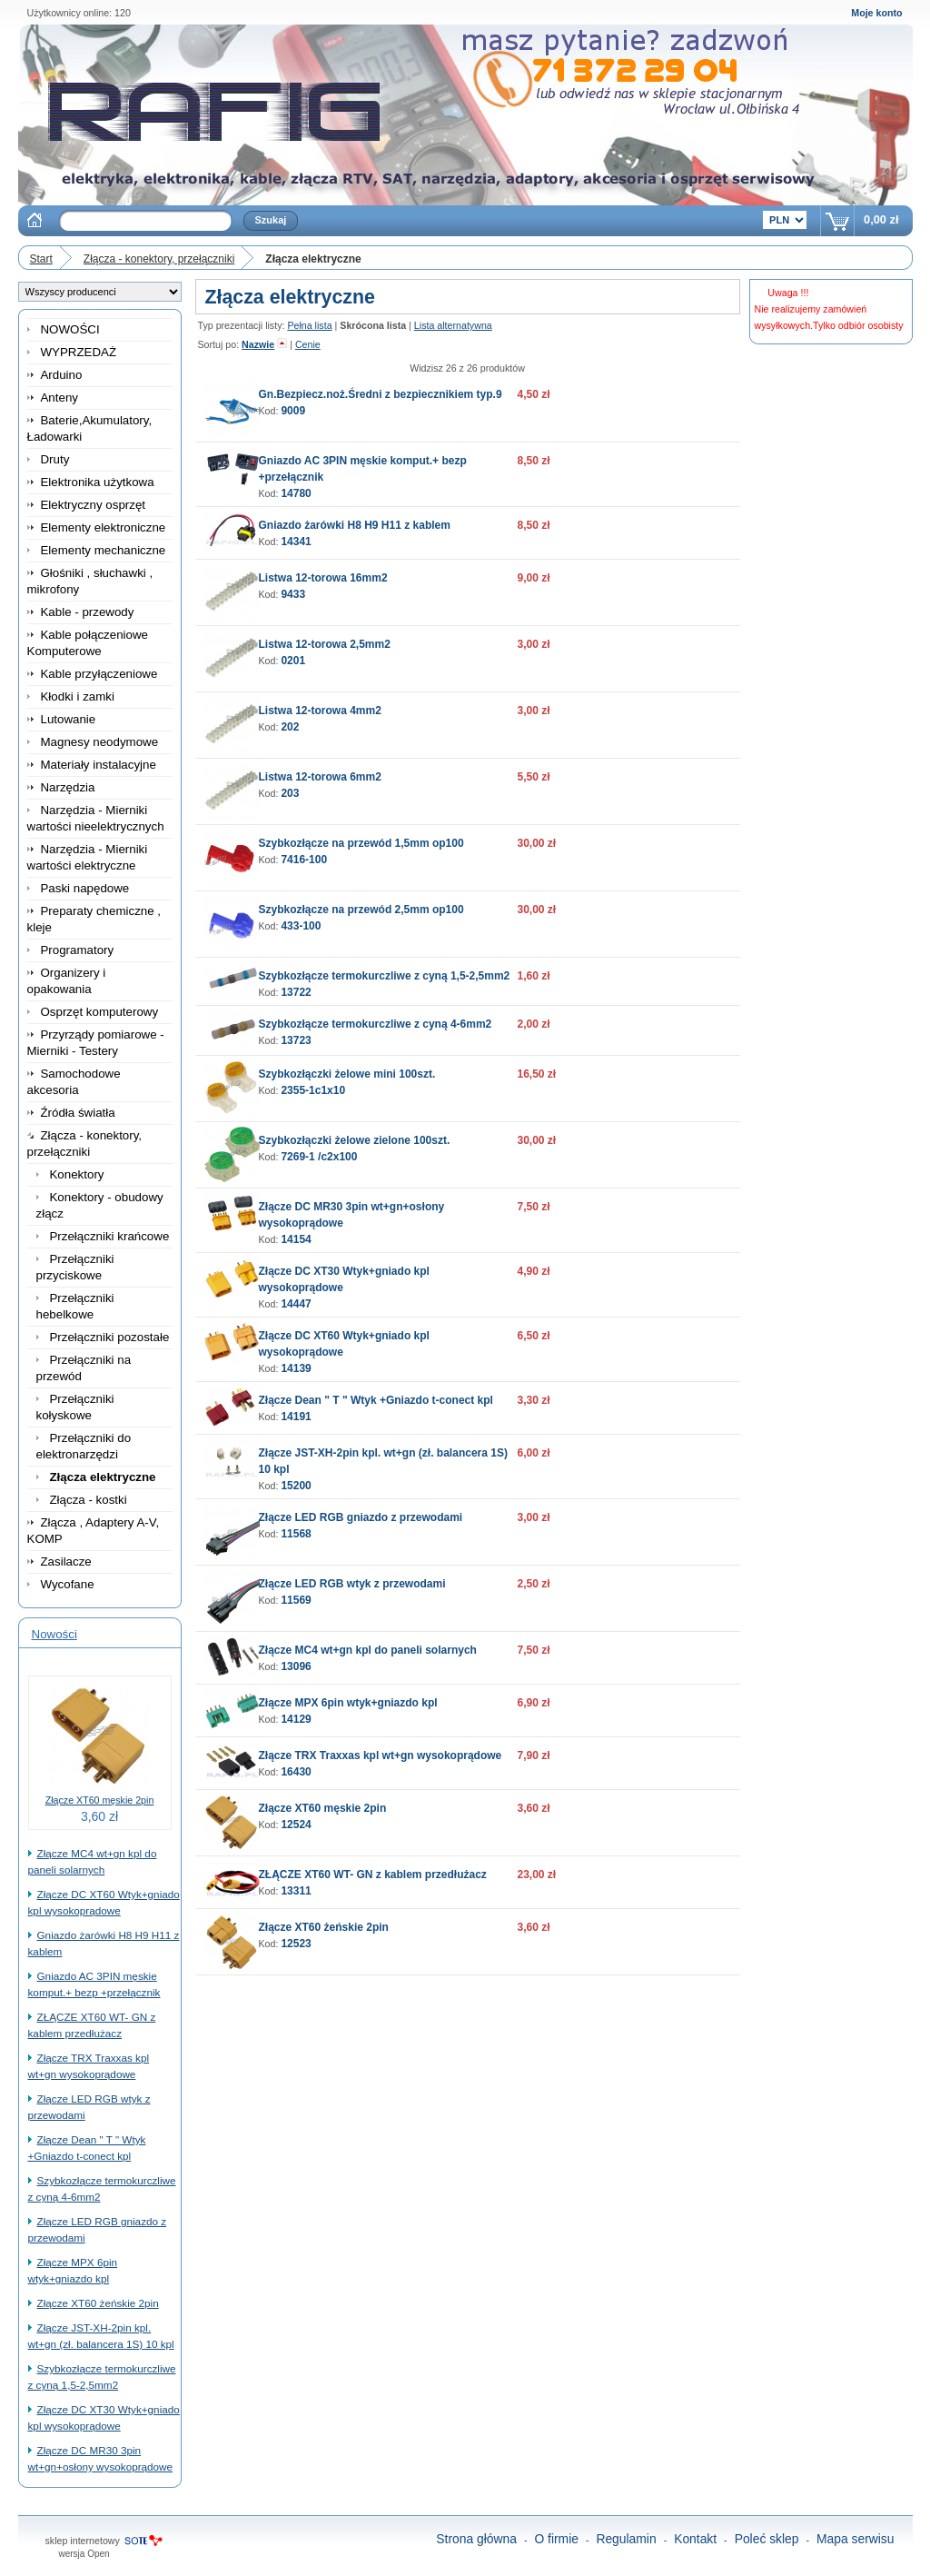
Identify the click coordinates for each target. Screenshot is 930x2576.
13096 (296, 1666)
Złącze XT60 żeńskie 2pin (98, 2303)
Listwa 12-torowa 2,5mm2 (325, 644)
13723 (296, 1040)
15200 (296, 1485)
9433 (293, 594)
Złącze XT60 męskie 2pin (99, 1800)
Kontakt (695, 2538)
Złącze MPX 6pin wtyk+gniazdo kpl (348, 1702)
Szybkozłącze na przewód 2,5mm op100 (361, 909)
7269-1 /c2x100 (319, 1156)
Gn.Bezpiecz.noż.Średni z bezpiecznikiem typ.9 (380, 394)
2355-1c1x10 (313, 1090)
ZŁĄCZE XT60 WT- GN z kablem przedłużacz (373, 1874)
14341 (296, 541)
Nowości (54, 1634)
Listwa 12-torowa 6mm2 (320, 777)
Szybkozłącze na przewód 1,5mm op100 (361, 843)
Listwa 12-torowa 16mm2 (323, 578)
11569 (296, 1600)
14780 (296, 493)
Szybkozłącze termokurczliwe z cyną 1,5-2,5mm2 (384, 976)
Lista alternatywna (453, 325)
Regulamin (626, 2538)
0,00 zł (881, 219)
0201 (293, 660)
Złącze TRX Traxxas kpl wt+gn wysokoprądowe (380, 1755)
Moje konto (876, 12)
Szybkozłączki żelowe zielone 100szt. (354, 1140)
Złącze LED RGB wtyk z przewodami (352, 1583)
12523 (296, 1943)
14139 (296, 1368)
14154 (296, 1239)
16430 (296, 1771)
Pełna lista (309, 325)
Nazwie (258, 344)
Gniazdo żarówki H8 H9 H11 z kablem (354, 525)
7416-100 (304, 859)
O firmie (556, 2538)
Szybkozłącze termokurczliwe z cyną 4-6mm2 (375, 1024)
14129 (296, 1719)
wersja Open (84, 2554)
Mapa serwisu (855, 2538)
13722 (296, 992)
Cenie (308, 344)
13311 (296, 1891)
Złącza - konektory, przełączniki (159, 259)
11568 (296, 1533)
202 (290, 727)
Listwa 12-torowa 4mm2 (320, 710)
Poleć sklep (767, 2538)
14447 (296, 1304)
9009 (293, 410)
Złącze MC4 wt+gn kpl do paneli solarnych (368, 1650)
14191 (296, 1416)
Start (41, 259)
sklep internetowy (82, 2540)
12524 (296, 1824)
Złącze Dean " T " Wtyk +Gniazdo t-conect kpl (376, 1400)
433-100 (301, 926)
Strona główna (476, 2538)
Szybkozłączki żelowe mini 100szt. (347, 1074)
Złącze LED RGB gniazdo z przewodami (361, 1517)
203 (290, 793)
